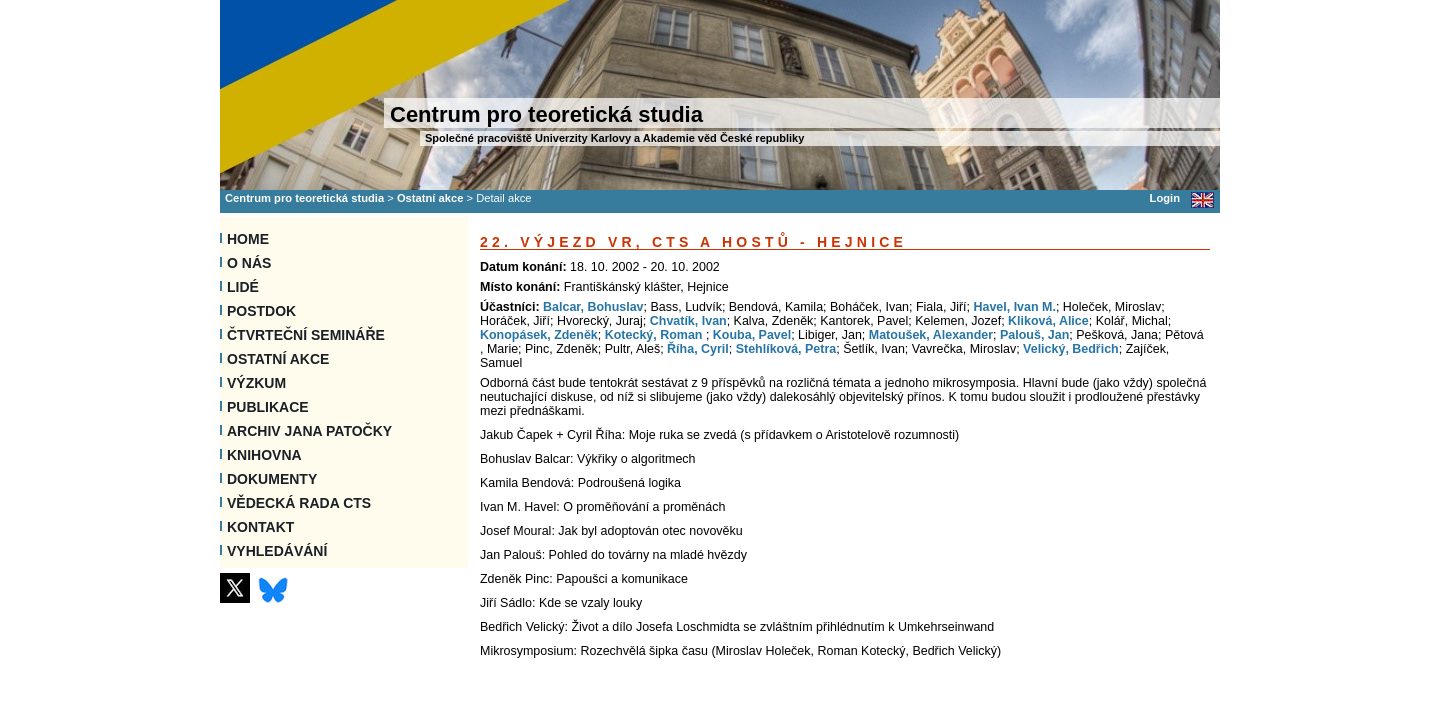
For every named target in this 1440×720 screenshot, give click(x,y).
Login (1165, 198)
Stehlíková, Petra (786, 349)
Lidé (243, 287)
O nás (249, 263)
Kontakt (260, 527)
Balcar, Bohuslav (593, 307)
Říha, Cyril (698, 349)
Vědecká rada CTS (299, 503)
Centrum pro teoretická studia (304, 198)
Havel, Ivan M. (1014, 307)
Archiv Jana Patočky (309, 431)
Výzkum (256, 383)
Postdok (261, 311)
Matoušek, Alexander (931, 335)
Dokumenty (272, 479)
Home (248, 239)
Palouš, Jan (1034, 335)
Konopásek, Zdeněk (539, 335)
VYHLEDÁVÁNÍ (277, 551)
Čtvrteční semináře (306, 335)
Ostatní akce (430, 198)
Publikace (268, 407)
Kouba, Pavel (752, 335)
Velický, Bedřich (1071, 349)
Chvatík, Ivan (688, 321)
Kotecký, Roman (655, 335)
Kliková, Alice (1048, 321)
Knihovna (264, 455)
